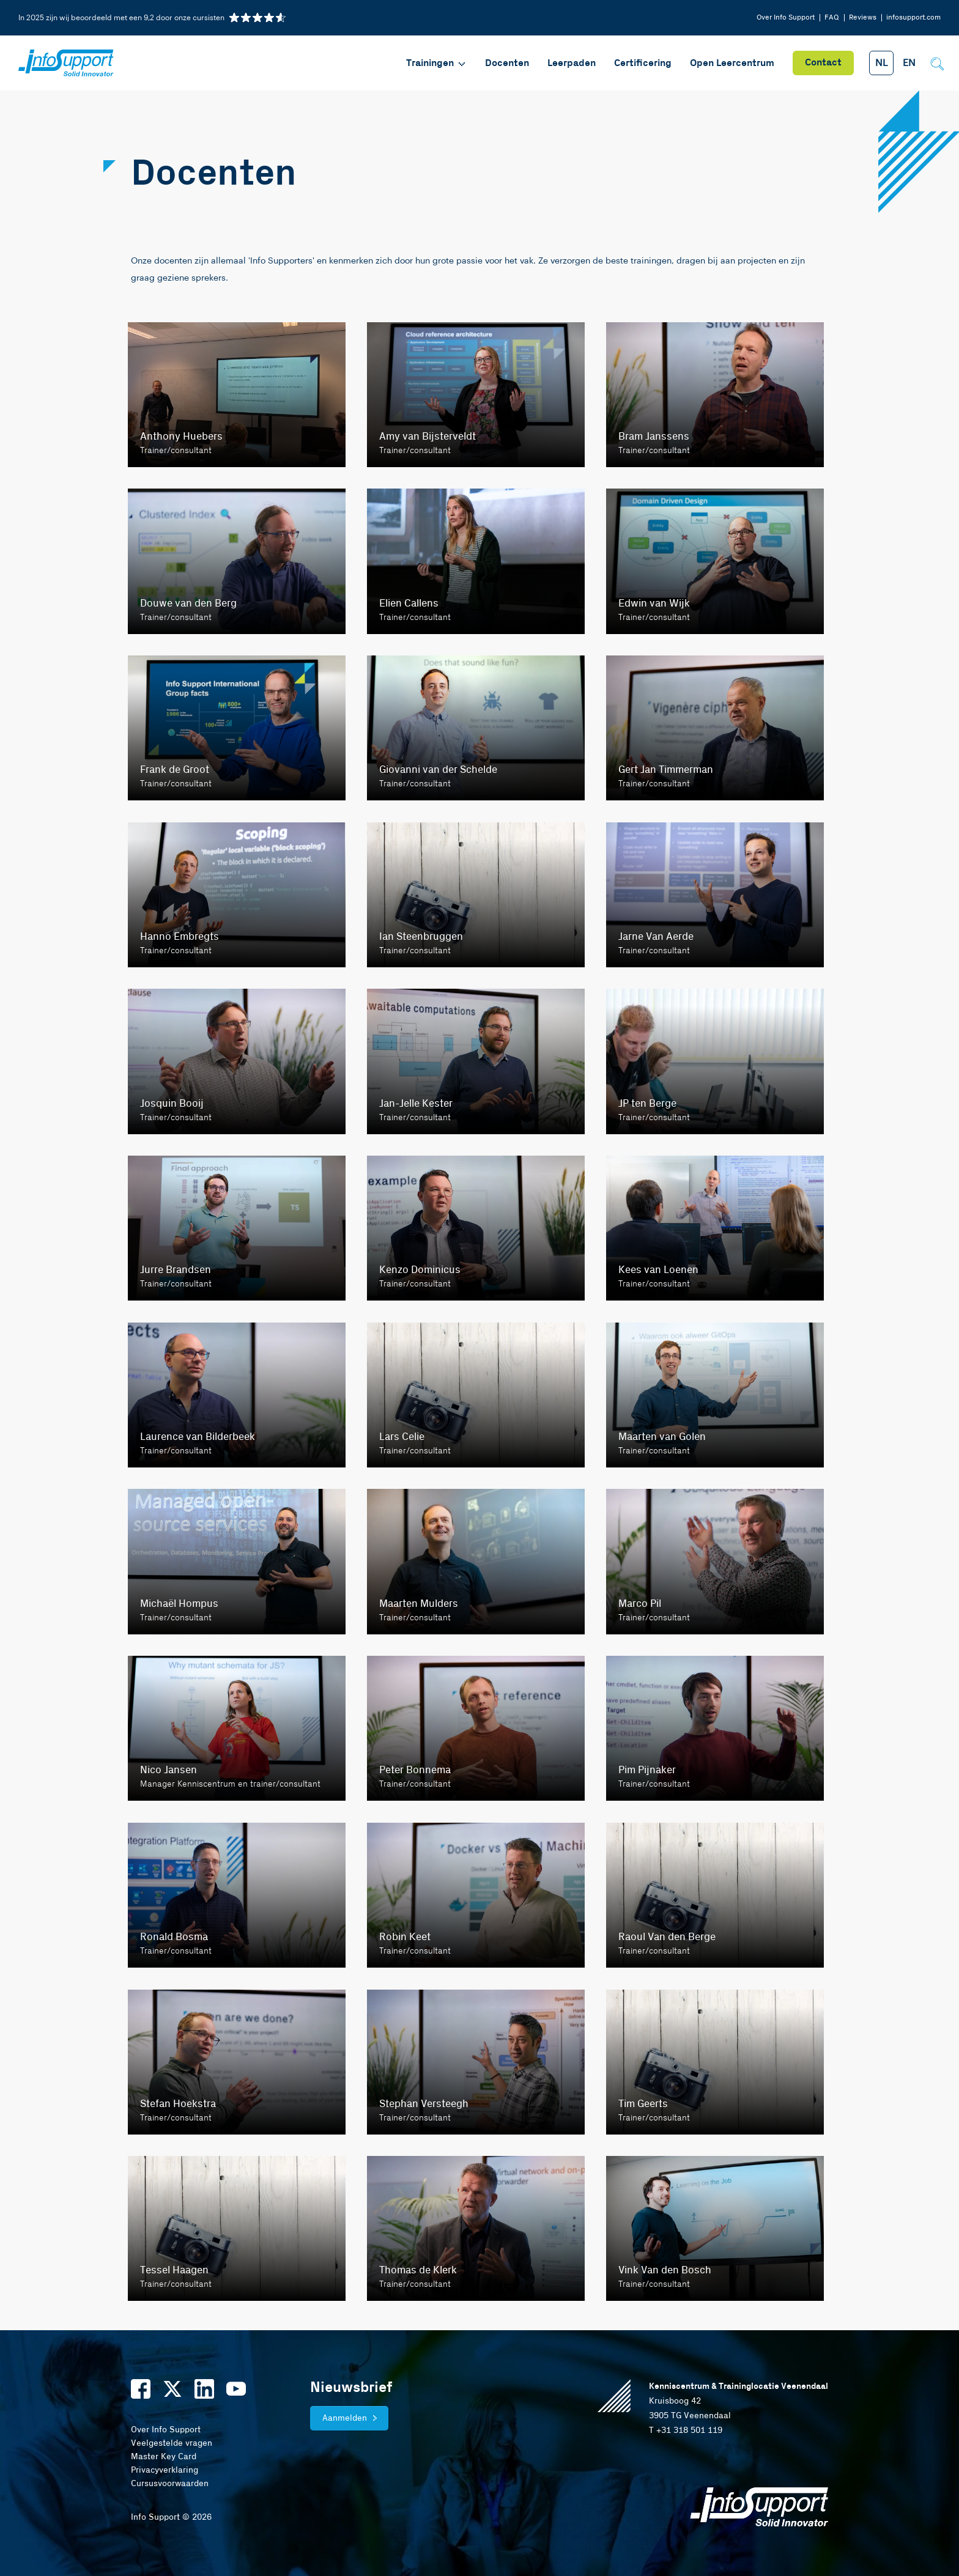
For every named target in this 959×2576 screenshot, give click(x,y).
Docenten (507, 63)
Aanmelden (344, 2418)
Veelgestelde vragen (171, 2443)
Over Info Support (786, 17)
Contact (823, 62)
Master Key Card (163, 2457)
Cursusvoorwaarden (170, 2484)
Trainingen (436, 63)
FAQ (831, 17)
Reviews (862, 17)
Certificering (643, 63)
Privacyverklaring (164, 2470)
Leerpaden (571, 63)
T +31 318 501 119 (685, 2430)
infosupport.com (913, 17)
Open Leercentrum (732, 63)
